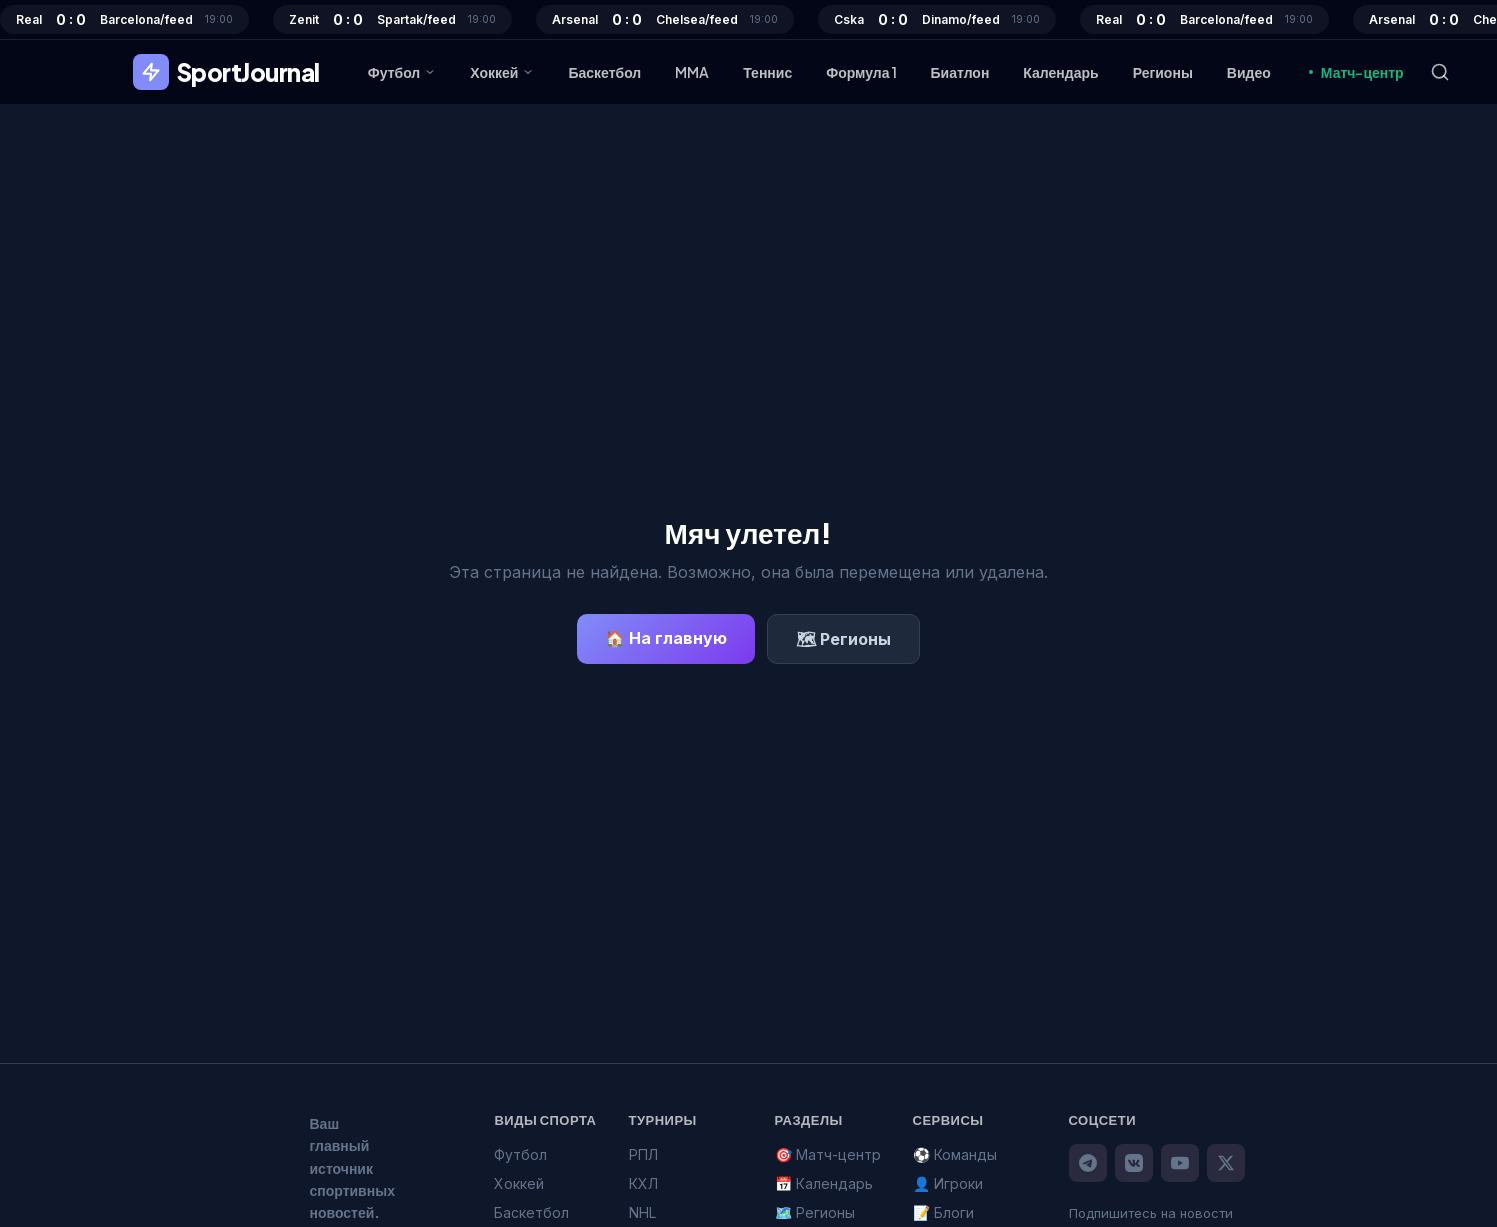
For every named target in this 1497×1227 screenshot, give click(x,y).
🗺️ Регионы (815, 1212)
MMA (692, 72)
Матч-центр (1354, 72)
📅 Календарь (824, 1183)
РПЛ (643, 1154)
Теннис (767, 72)
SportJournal (226, 72)
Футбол (402, 72)
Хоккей (502, 72)
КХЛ (643, 1183)
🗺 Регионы (843, 639)
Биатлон (960, 72)
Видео (1249, 72)
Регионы (1163, 72)
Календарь (1060, 72)
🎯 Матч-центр (828, 1154)
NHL (642, 1212)
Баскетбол (604, 72)
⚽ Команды (955, 1154)
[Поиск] (1440, 72)
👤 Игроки (948, 1183)
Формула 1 (861, 72)
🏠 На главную (666, 638)
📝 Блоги (943, 1212)
